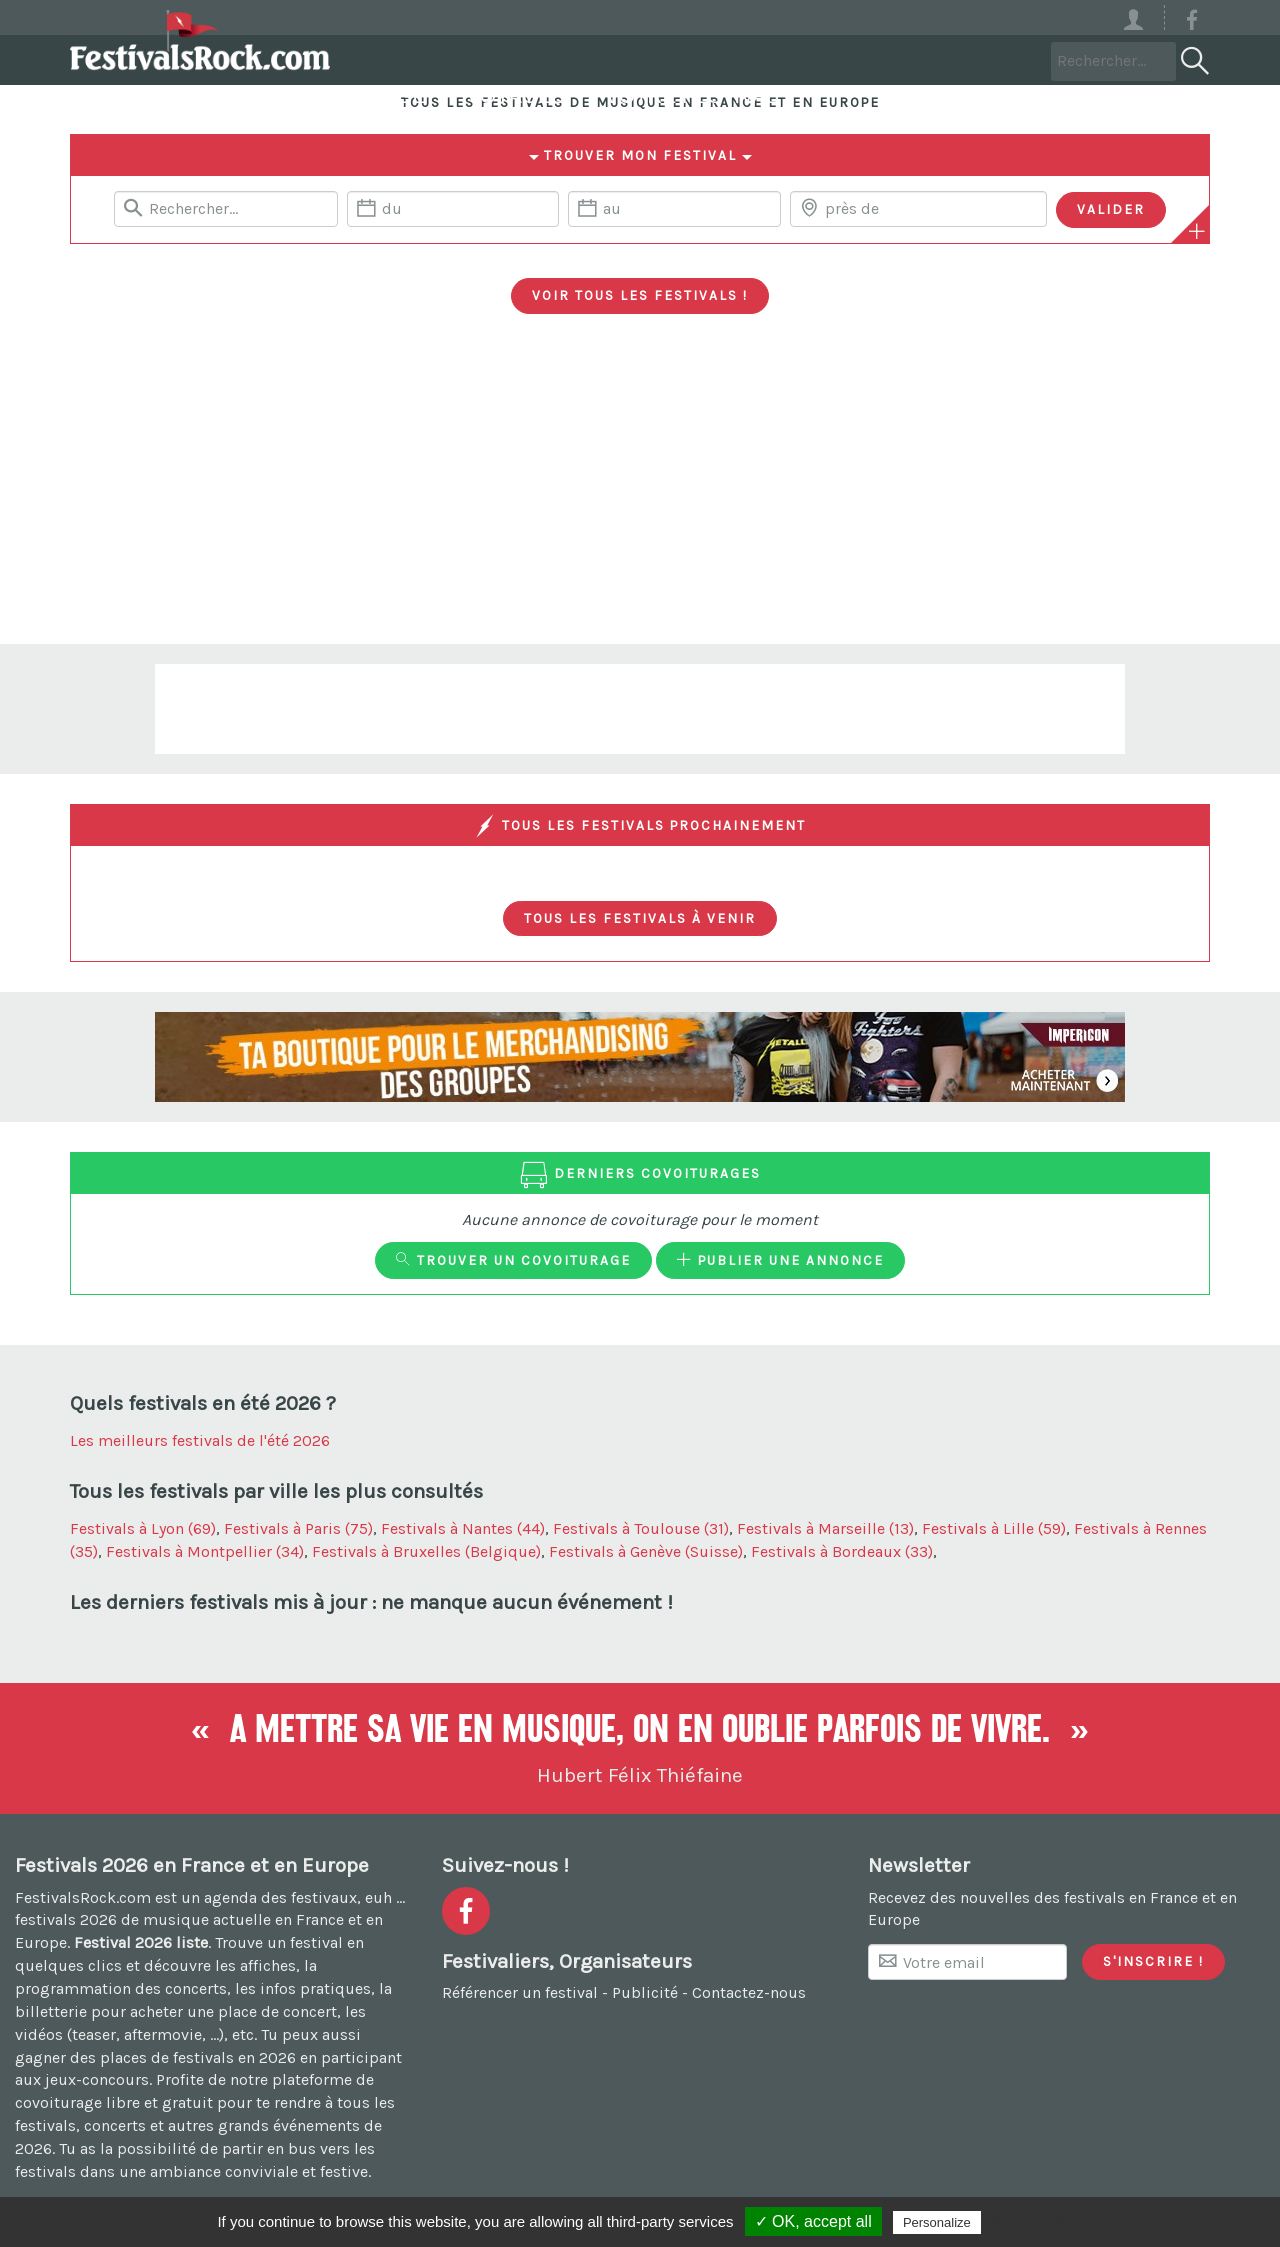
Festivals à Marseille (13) (825, 1528)
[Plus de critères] (1197, 231)
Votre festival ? (944, 59)
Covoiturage (595, 59)
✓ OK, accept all (813, 2221)
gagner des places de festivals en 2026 (155, 2057)
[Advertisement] (640, 494)
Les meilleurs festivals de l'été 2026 (200, 1440)
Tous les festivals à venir (640, 918)
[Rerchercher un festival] (226, 209)
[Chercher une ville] (918, 209)
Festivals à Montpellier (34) (205, 1551)
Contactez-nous (749, 1992)
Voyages (760, 59)
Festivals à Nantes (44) (463, 1528)
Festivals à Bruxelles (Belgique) (426, 1551)
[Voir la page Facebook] (1192, 23)
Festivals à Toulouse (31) (641, 1528)
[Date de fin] (674, 209)
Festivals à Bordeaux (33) (842, 1551)
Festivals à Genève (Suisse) (646, 1551)
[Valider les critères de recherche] (1111, 210)
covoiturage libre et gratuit (114, 2102)
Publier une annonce (780, 1260)
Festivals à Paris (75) (298, 1528)
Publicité (645, 1992)
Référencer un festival (520, 1992)
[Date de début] (453, 209)
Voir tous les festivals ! (640, 295)
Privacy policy (1034, 2222)
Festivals (424, 59)
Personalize (937, 2222)
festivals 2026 (66, 1919)
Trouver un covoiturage (513, 1260)
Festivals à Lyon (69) (143, 1528)
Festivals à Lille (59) (994, 1528)
